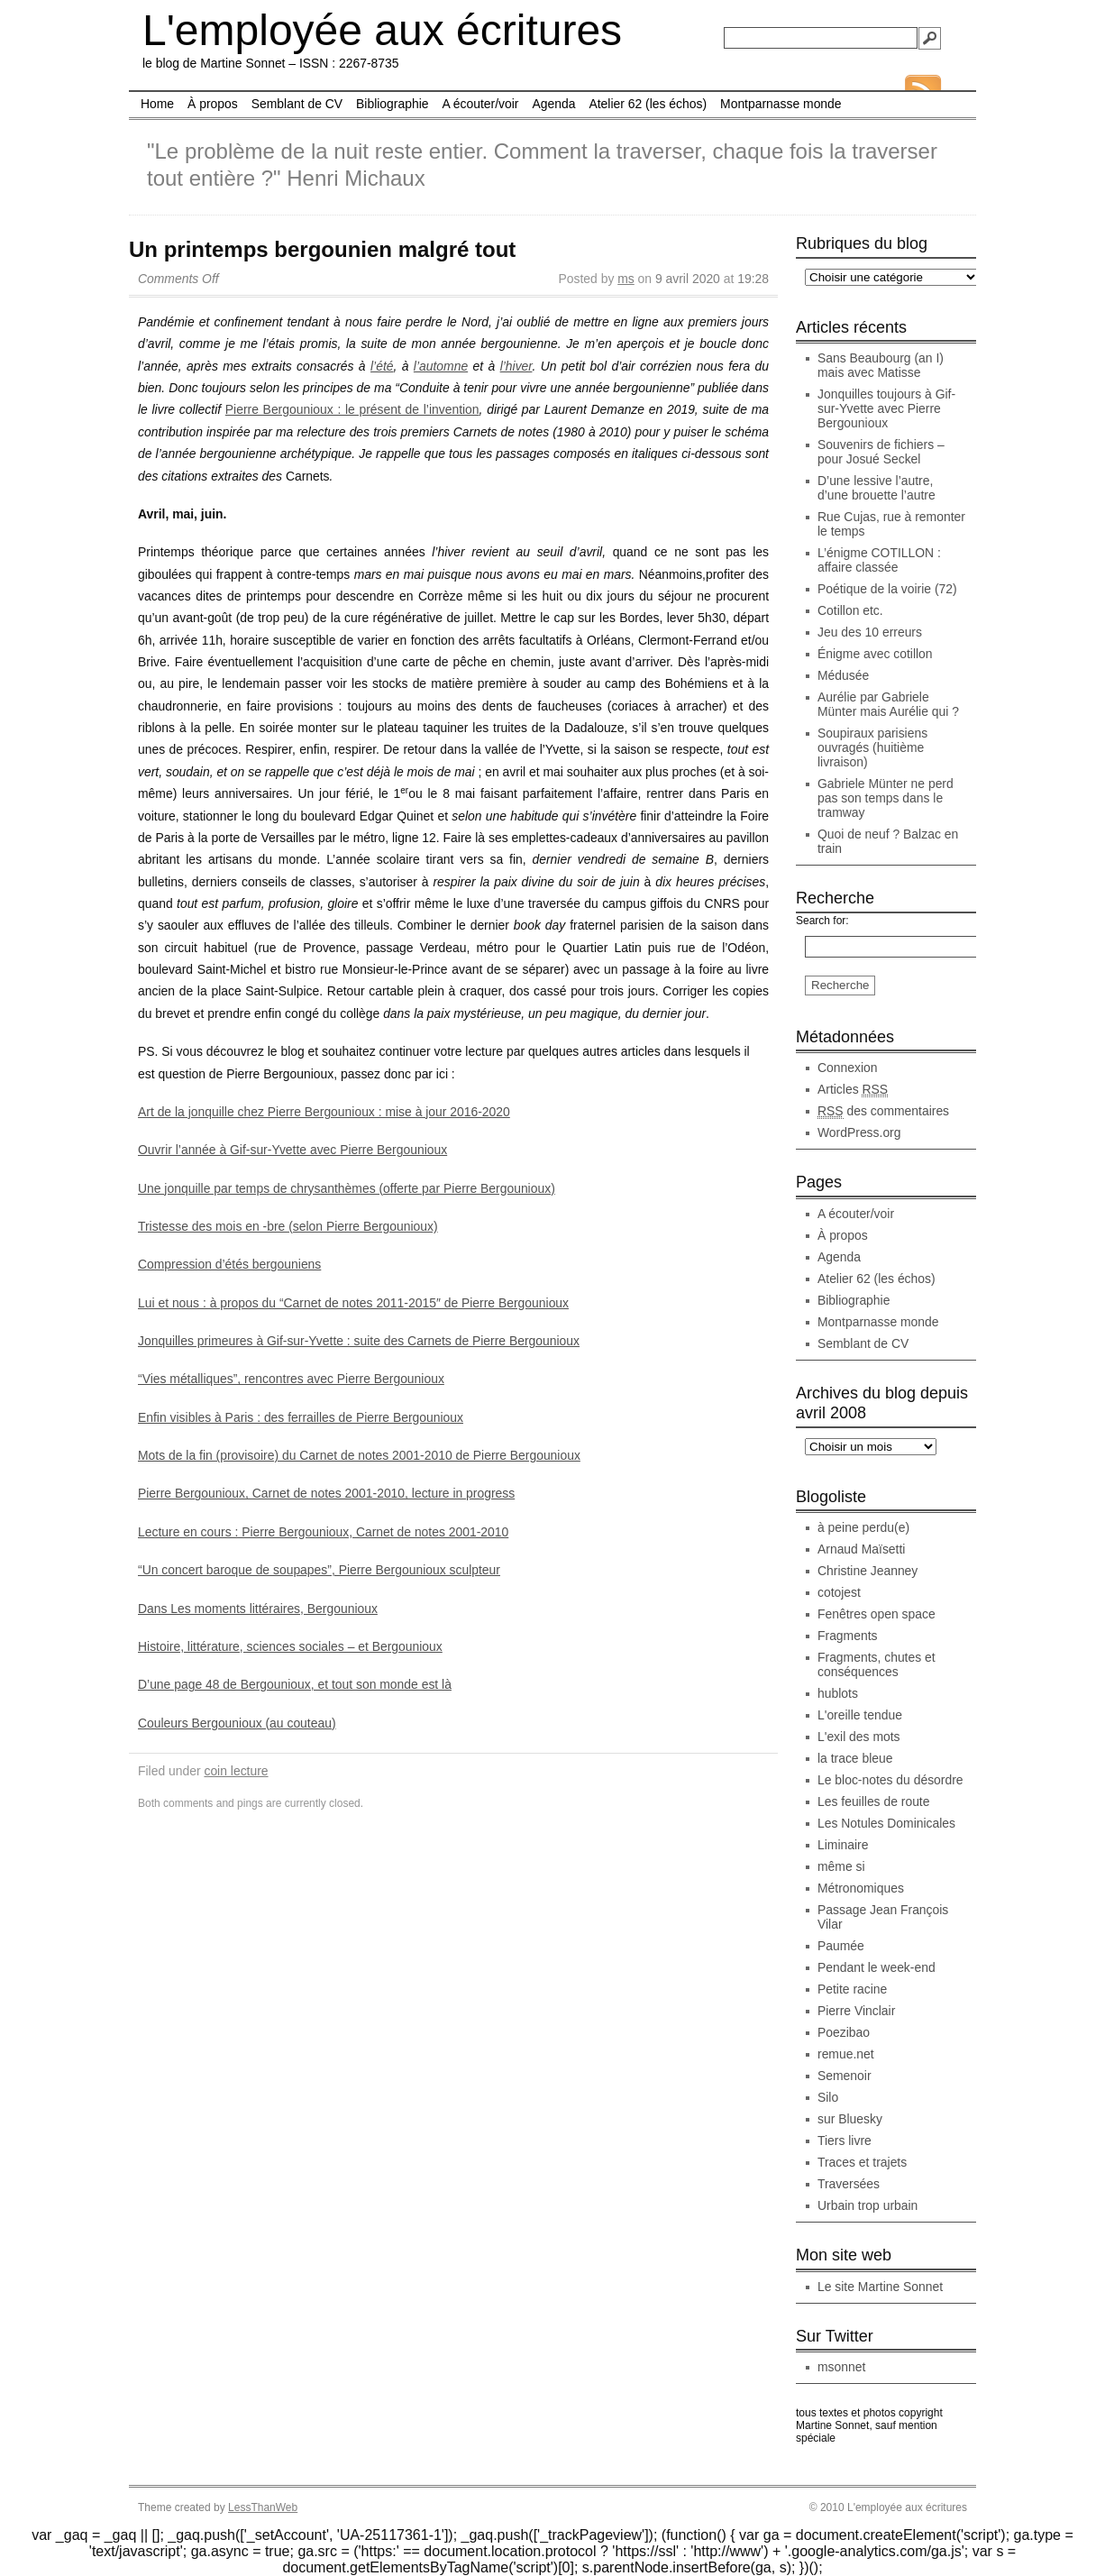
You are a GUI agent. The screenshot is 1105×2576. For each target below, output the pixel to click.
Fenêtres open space (876, 1614)
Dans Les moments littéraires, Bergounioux (258, 1608)
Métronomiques (860, 1888)
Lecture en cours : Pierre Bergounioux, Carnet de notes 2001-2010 (323, 1532)
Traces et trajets (862, 2162)
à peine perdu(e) (863, 1527)
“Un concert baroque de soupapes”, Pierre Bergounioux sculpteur (319, 1570)
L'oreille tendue (859, 1715)
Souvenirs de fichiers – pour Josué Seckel (881, 451)
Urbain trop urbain (867, 2205)
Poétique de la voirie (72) (887, 589)
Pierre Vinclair (856, 2010)
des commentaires (883, 1111)
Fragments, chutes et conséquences (876, 1664)
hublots (837, 1693)
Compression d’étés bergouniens (229, 1264)
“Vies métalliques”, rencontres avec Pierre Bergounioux (291, 1378)
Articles (852, 1089)
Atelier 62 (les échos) (648, 103)
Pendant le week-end (876, 1967)
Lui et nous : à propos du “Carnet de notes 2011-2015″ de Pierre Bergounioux (353, 1303)
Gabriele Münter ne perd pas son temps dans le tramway (885, 798)
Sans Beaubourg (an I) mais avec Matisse (880, 365)
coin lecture (236, 1771)
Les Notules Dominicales (886, 1823)
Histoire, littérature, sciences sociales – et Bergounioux (290, 1646)
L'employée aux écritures (382, 30)
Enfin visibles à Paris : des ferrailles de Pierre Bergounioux (300, 1417)
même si (841, 1866)
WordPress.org (858, 1132)
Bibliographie (392, 103)
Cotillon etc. (850, 610)
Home (157, 103)
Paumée (840, 1946)
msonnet (841, 2367)
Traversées (848, 2184)
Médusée (843, 675)
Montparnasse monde (781, 103)
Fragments (847, 1635)
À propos (212, 103)
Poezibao (843, 2032)
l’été (382, 366)
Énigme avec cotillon (875, 653)
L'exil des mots (858, 1736)
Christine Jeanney (867, 1570)
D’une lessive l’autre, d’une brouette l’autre (876, 487)
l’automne (441, 366)
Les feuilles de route (873, 1801)
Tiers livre (844, 2140)
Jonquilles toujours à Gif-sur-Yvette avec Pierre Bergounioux (886, 408)
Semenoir (844, 2075)
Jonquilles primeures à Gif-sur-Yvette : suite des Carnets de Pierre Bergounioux (359, 1341)
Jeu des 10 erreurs (869, 632)
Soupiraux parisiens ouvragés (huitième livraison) (872, 747)
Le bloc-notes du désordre (890, 1780)
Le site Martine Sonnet (880, 2286)
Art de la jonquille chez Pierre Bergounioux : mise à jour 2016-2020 (324, 1112)
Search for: (822, 920)
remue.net (845, 2054)
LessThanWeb (262, 2507)
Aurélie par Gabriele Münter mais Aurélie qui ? (888, 704)
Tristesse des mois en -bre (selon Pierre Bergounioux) (288, 1226)
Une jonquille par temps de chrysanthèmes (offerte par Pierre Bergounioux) (346, 1188)
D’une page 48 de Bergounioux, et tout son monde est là (295, 1684)
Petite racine (852, 1989)
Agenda (553, 103)
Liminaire (842, 1845)
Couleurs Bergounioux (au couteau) (237, 1723)
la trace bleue (855, 1758)
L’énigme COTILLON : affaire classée (879, 559)
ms (626, 278)
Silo (827, 2097)
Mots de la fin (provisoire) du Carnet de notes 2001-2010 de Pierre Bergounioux (359, 1455)
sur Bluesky (849, 2119)
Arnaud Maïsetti (861, 1549)
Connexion (847, 1067)
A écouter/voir (480, 103)
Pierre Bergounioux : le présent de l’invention (352, 409)
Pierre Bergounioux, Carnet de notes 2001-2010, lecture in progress (326, 1493)
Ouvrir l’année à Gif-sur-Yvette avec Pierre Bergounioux (292, 1149)
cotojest (839, 1592)
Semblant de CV (296, 103)
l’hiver (516, 366)
